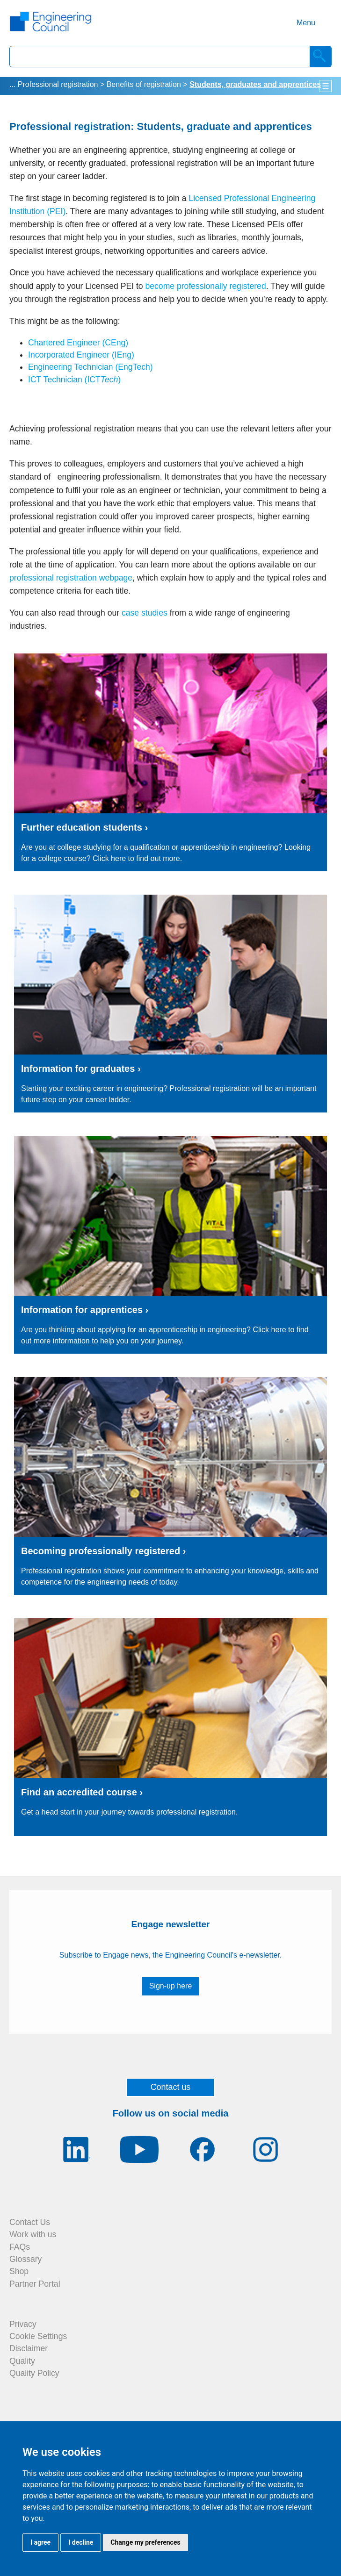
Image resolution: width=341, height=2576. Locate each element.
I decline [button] (80, 2542)
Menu (306, 23)
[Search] (321, 56)
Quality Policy (34, 2373)
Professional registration (58, 84)
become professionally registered (205, 286)
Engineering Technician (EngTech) (90, 367)
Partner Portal (34, 2284)
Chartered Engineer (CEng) (78, 342)
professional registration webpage (70, 577)
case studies (144, 612)
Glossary (25, 2259)
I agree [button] (40, 2542)
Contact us (171, 2087)
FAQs (19, 2247)
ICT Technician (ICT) (74, 379)
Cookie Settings (38, 2336)
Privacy (22, 2324)
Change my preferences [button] (145, 2542)
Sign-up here (170, 1986)
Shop (19, 2271)
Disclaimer (28, 2348)
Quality (22, 2361)
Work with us (32, 2234)
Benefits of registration (144, 84)
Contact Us (29, 2222)
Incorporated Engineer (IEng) (81, 354)
